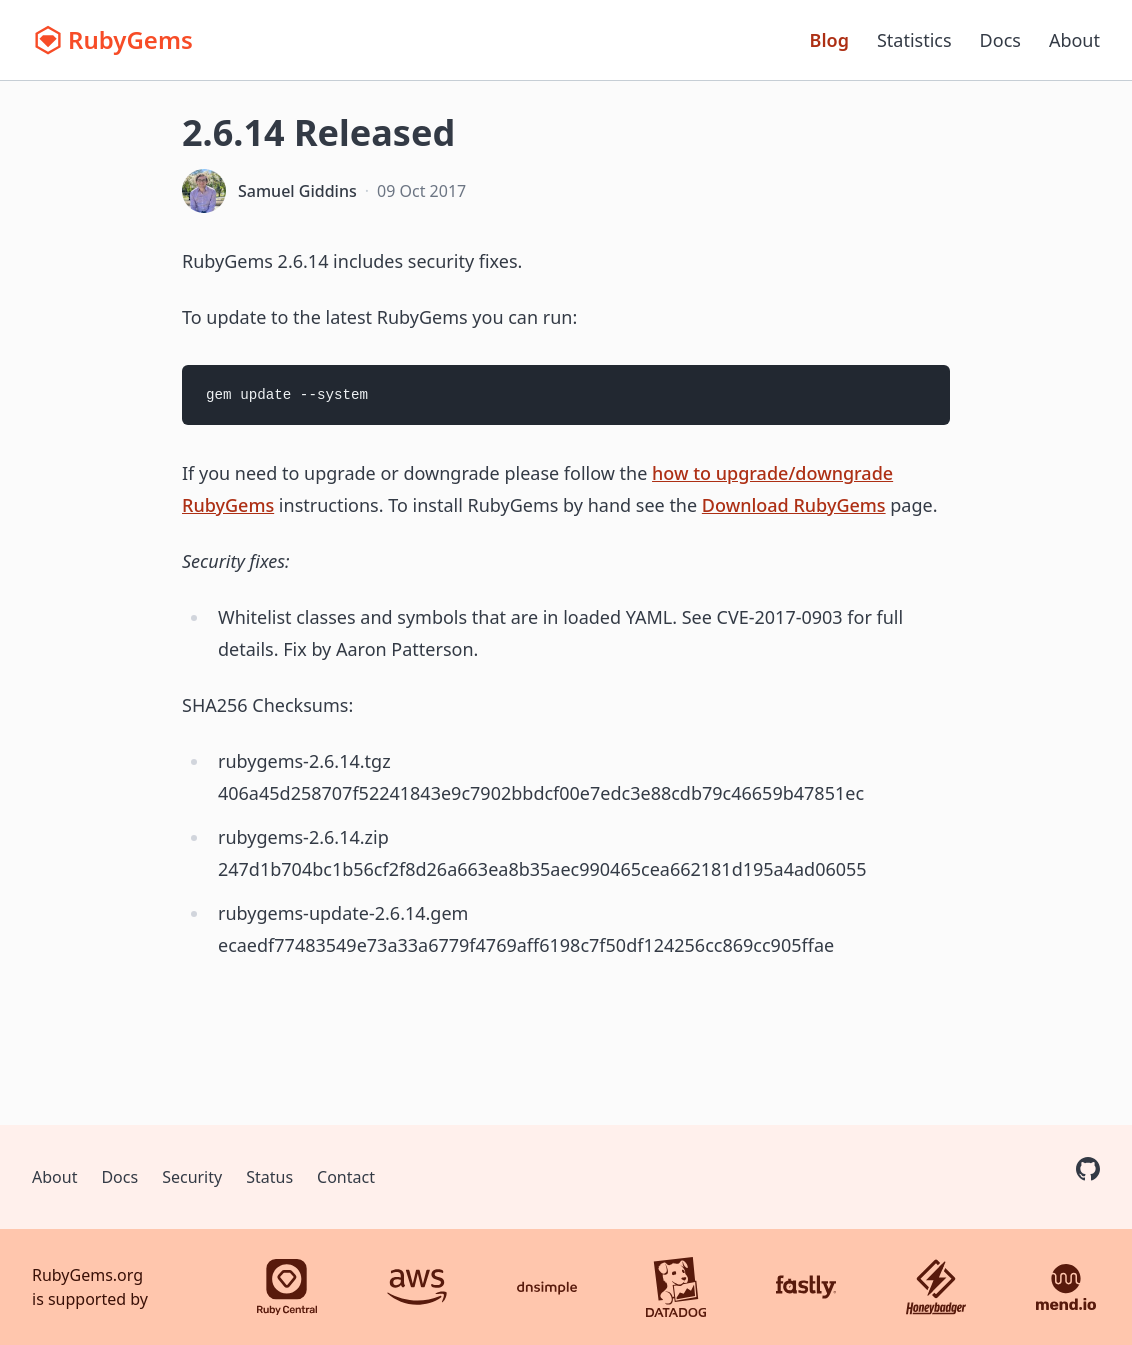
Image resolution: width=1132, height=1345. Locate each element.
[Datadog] (676, 1287)
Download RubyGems (794, 505)
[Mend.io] (1066, 1287)
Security (192, 1177)
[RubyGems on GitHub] (1088, 1169)
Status (269, 1177)
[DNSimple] (547, 1287)
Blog (829, 40)
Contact (346, 1177)
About (1074, 40)
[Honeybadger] (936, 1287)
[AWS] (417, 1287)
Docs (1000, 40)
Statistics (914, 40)
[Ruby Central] (287, 1287)
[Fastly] (806, 1287)
